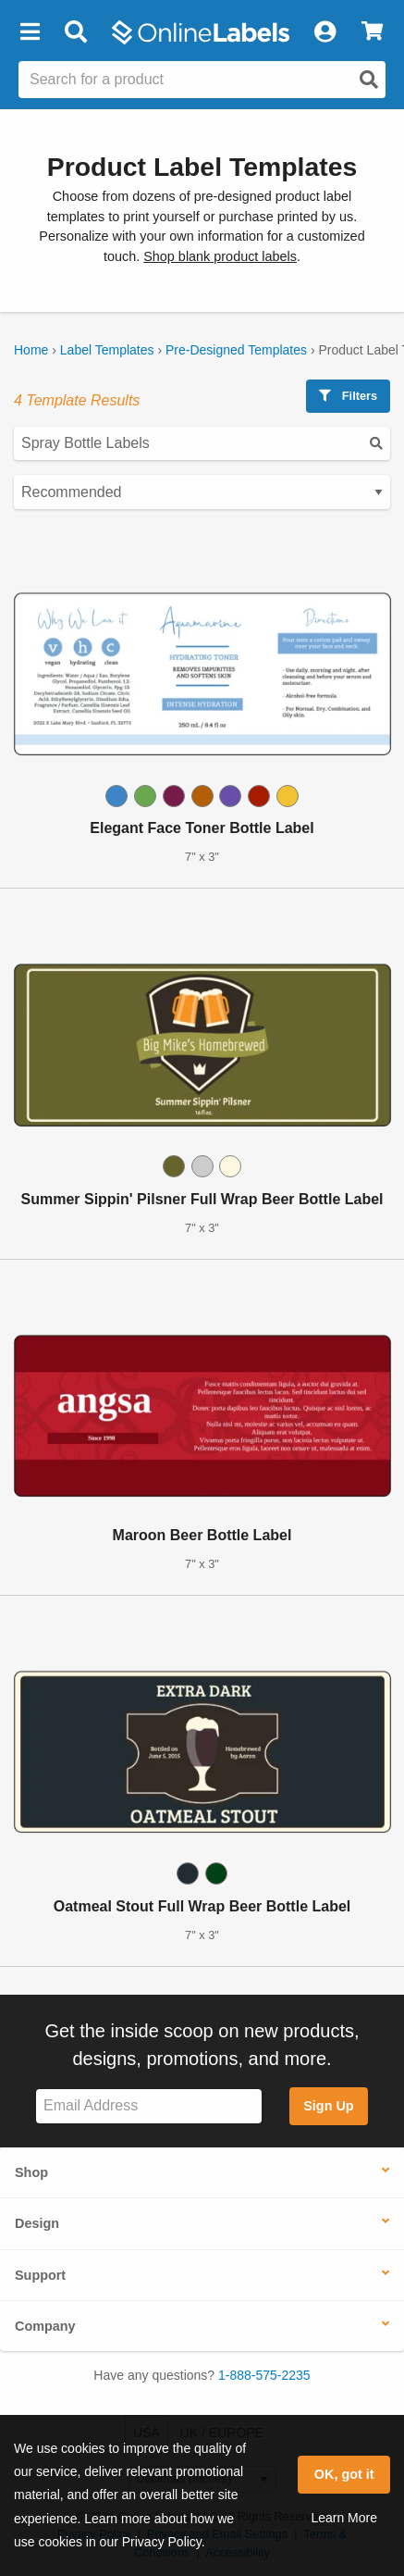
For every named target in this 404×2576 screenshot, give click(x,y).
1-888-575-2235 (264, 2375)
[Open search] (369, 79)
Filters (348, 396)
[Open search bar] (75, 32)
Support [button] (40, 2275)
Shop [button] (31, 2172)
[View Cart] (372, 32)
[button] (29, 32)
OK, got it (344, 2474)
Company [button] (45, 2326)
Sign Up (328, 2105)
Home (31, 349)
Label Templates (107, 349)
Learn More (344, 2517)
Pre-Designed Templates (236, 349)
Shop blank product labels (220, 256)
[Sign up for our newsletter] (149, 2106)
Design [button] (37, 2223)
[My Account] (324, 32)
